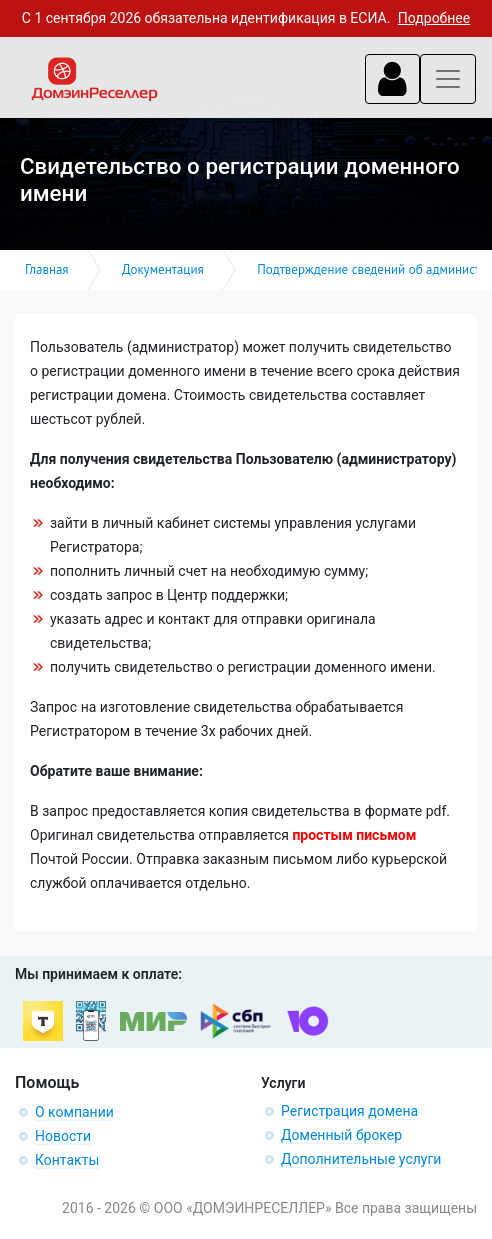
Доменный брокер (341, 1135)
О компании (74, 1112)
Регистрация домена (349, 1111)
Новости (63, 1136)
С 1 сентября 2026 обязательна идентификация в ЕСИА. (246, 18)
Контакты (67, 1160)
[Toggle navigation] (392, 79)
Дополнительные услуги (361, 1159)
